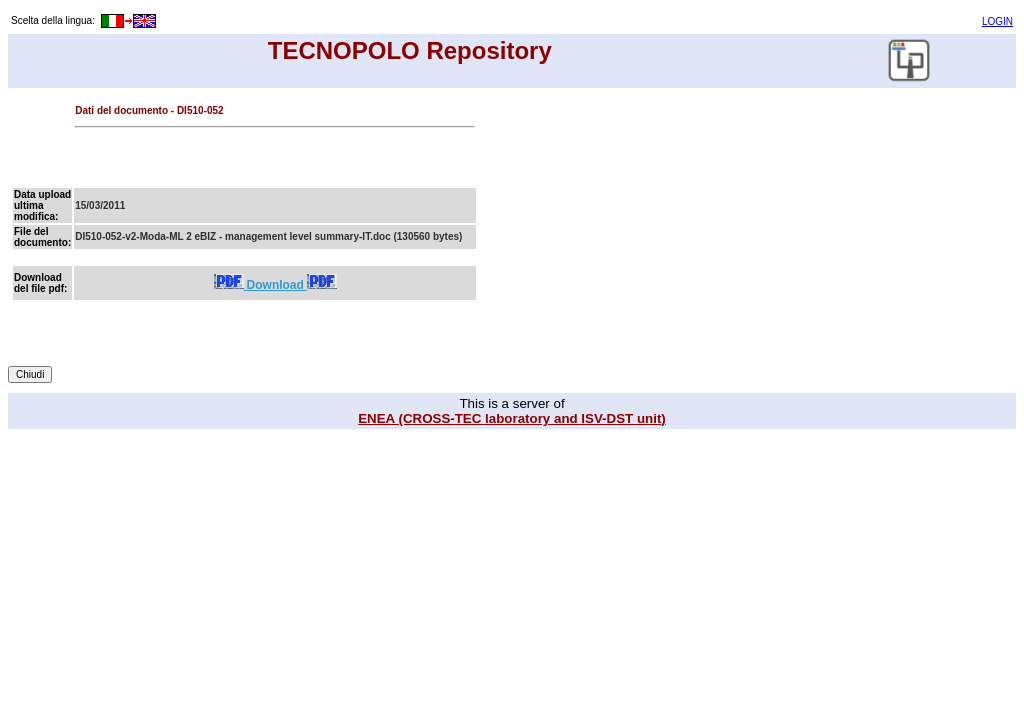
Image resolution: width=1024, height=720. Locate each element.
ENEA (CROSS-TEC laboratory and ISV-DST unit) (512, 418)
